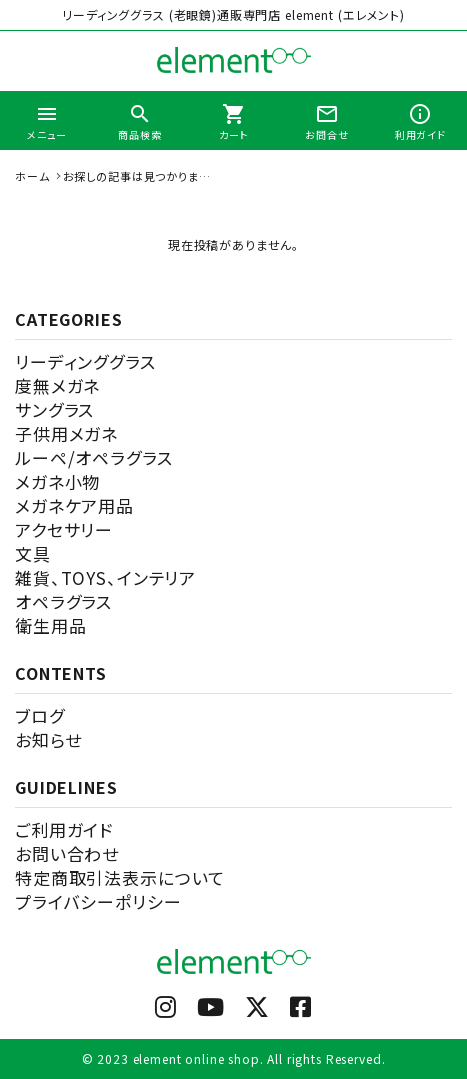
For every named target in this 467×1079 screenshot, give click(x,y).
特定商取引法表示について (120, 877)
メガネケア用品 (74, 505)
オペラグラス (63, 601)
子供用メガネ (66, 433)
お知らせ (48, 739)
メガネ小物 (57, 481)
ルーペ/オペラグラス (94, 457)
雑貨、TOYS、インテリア (105, 577)
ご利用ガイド (64, 829)
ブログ (40, 715)
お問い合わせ (67, 853)
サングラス (54, 409)
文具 (33, 553)
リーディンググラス (85, 361)
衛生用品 (50, 625)
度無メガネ (57, 385)
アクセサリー (64, 529)
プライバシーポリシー (98, 901)
